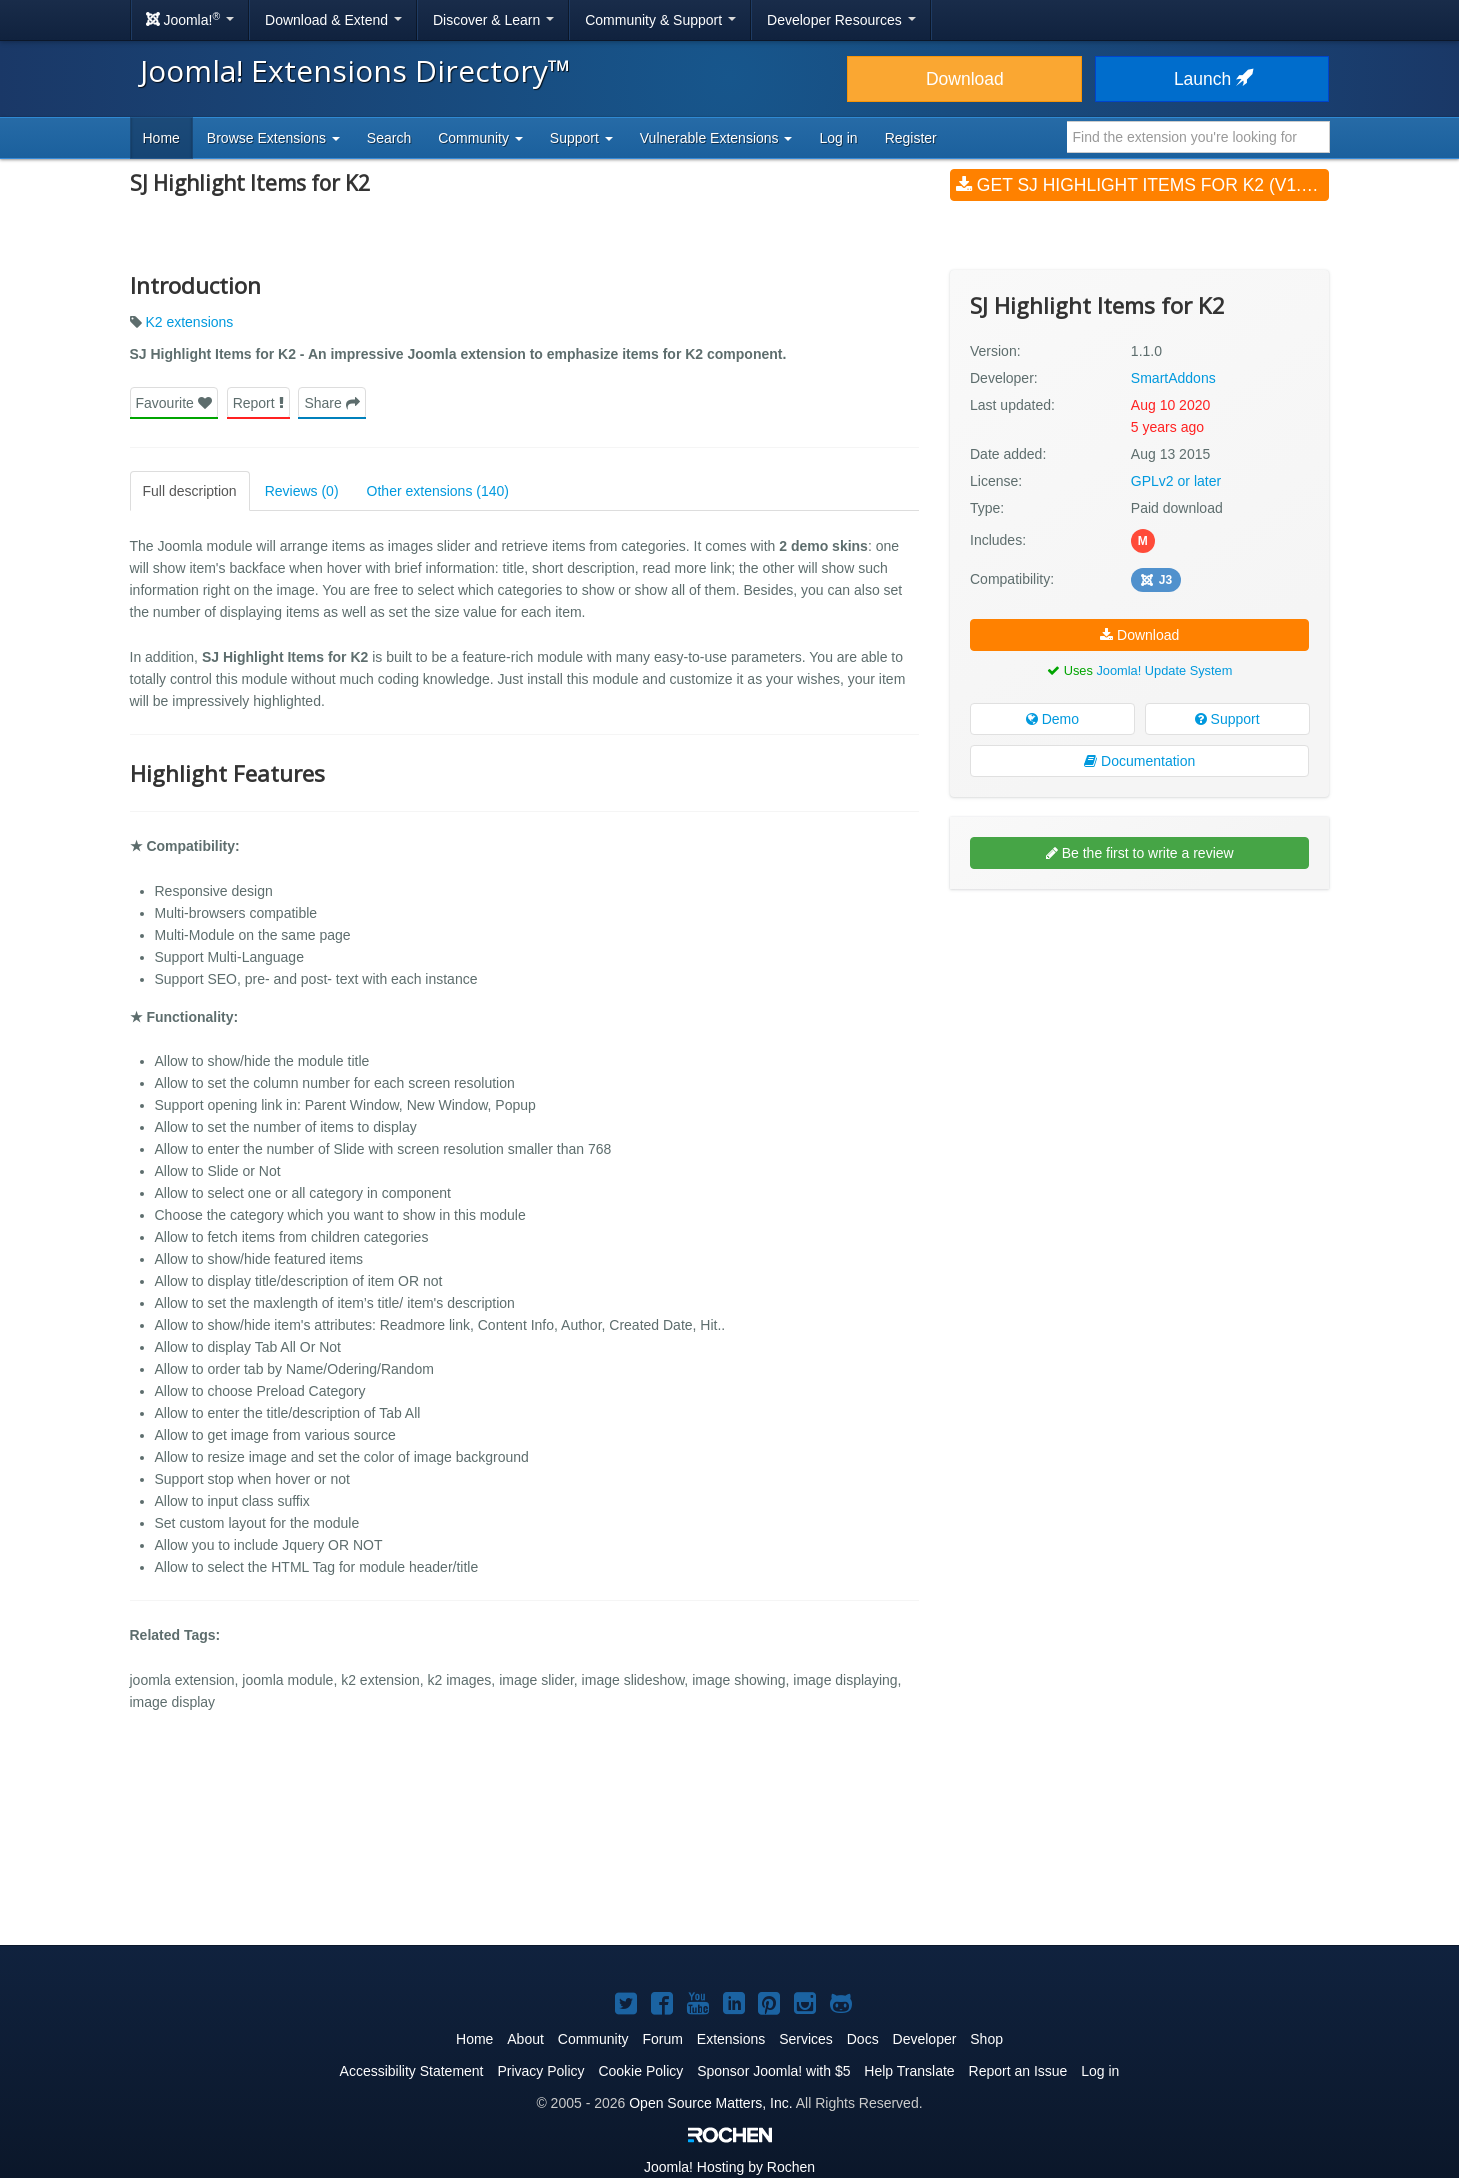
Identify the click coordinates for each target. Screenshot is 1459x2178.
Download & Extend (333, 20)
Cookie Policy (640, 2071)
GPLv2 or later (1176, 481)
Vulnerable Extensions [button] (716, 138)
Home (161, 138)
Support (1227, 719)
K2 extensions (189, 322)
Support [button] (581, 138)
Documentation (1139, 761)
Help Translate (909, 2071)
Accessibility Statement (412, 2071)
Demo (1052, 719)
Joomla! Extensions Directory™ (355, 70)
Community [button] (480, 138)
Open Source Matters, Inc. (710, 2103)
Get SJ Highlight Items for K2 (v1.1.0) (1142, 185)
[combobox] (1198, 137)
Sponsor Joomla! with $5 (773, 2071)
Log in (838, 138)
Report (258, 403)
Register (911, 138)
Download (965, 79)
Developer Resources (841, 20)
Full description (190, 491)
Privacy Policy (540, 2071)
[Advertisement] (1139, 1034)
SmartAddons (1173, 378)
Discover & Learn (493, 20)
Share (331, 403)
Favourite (174, 403)
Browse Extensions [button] (273, 138)
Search (389, 138)
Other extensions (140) (438, 491)
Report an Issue (1018, 2071)
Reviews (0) (302, 491)
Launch (1212, 79)
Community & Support (660, 20)
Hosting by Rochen (729, 2167)
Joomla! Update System (1164, 670)
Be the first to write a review (1140, 853)
